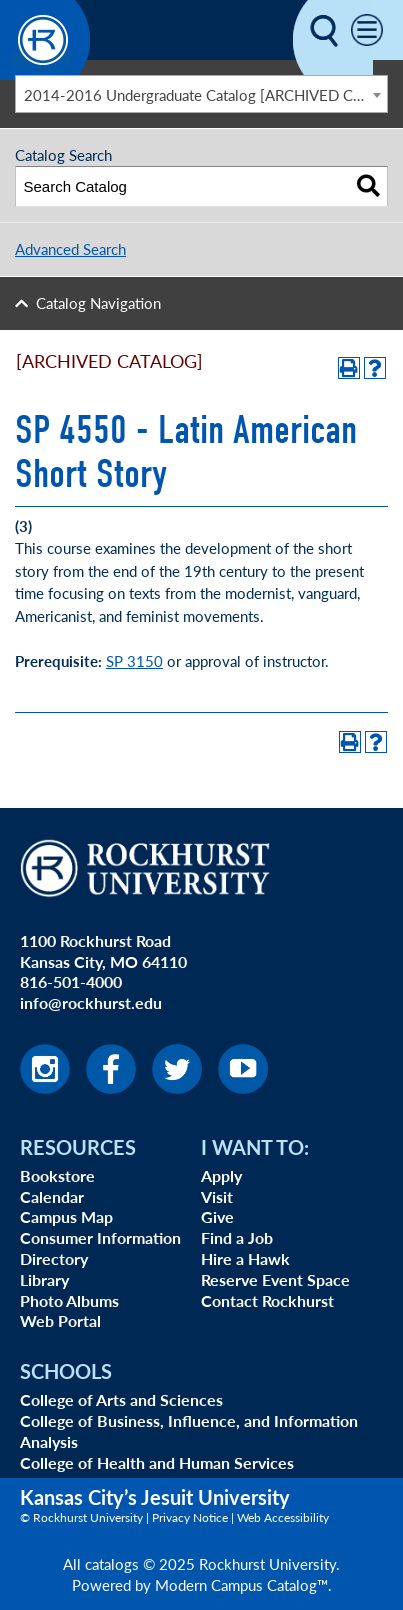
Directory (54, 1258)
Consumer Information (100, 1237)
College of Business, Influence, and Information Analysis (189, 1431)
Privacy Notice (190, 1517)
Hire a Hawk (245, 1258)
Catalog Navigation (98, 302)
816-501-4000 (71, 981)
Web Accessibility (283, 1517)
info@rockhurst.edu (91, 1002)
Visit (217, 1196)
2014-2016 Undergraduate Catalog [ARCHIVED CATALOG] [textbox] (206, 94)
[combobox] (201, 94)
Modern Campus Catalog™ (241, 1584)
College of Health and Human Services (157, 1462)
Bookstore (57, 1175)
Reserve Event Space (275, 1279)
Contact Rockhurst (267, 1300)
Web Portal (60, 1320)
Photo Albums (69, 1300)
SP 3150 (134, 660)
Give (217, 1216)
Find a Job (237, 1237)
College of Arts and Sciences (121, 1399)
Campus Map (66, 1216)
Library (44, 1279)
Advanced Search (70, 248)
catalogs (112, 1563)
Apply (221, 1175)
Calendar (52, 1196)
